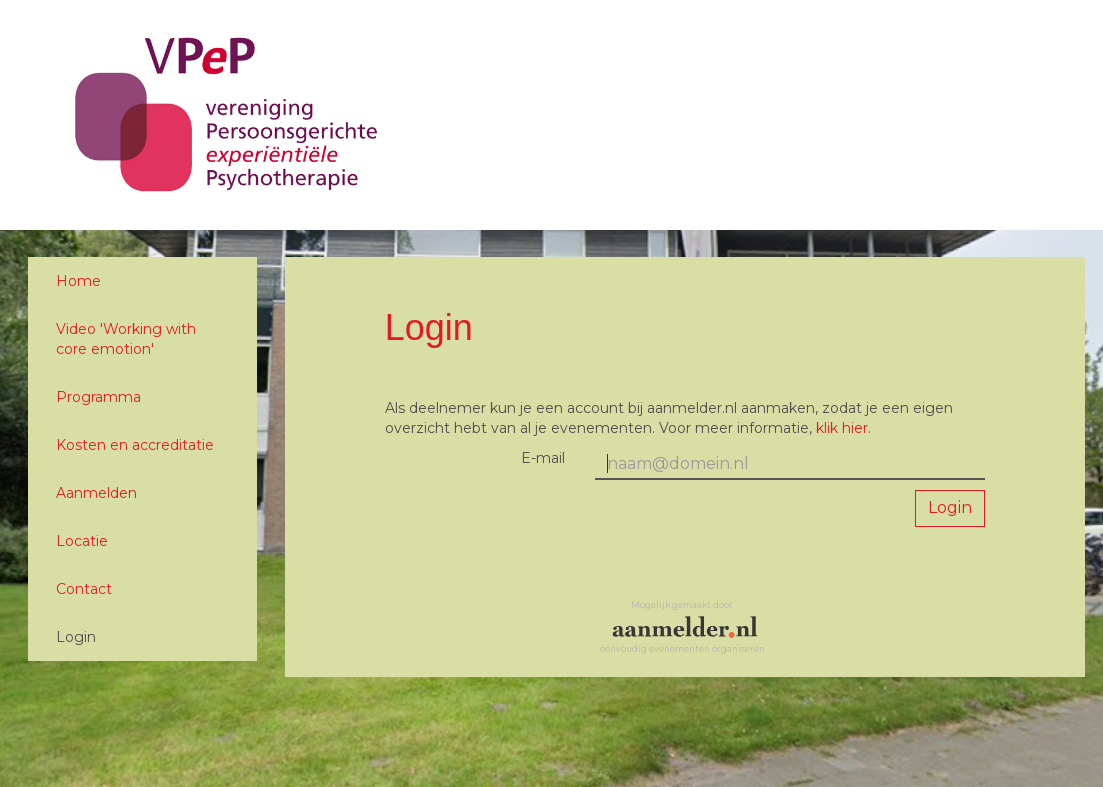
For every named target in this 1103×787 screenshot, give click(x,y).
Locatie (82, 541)
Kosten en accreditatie (135, 445)
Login (76, 637)
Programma (98, 397)
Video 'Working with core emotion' (126, 339)
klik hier (842, 428)
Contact (84, 589)
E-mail (543, 458)
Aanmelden (96, 493)
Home (78, 281)
